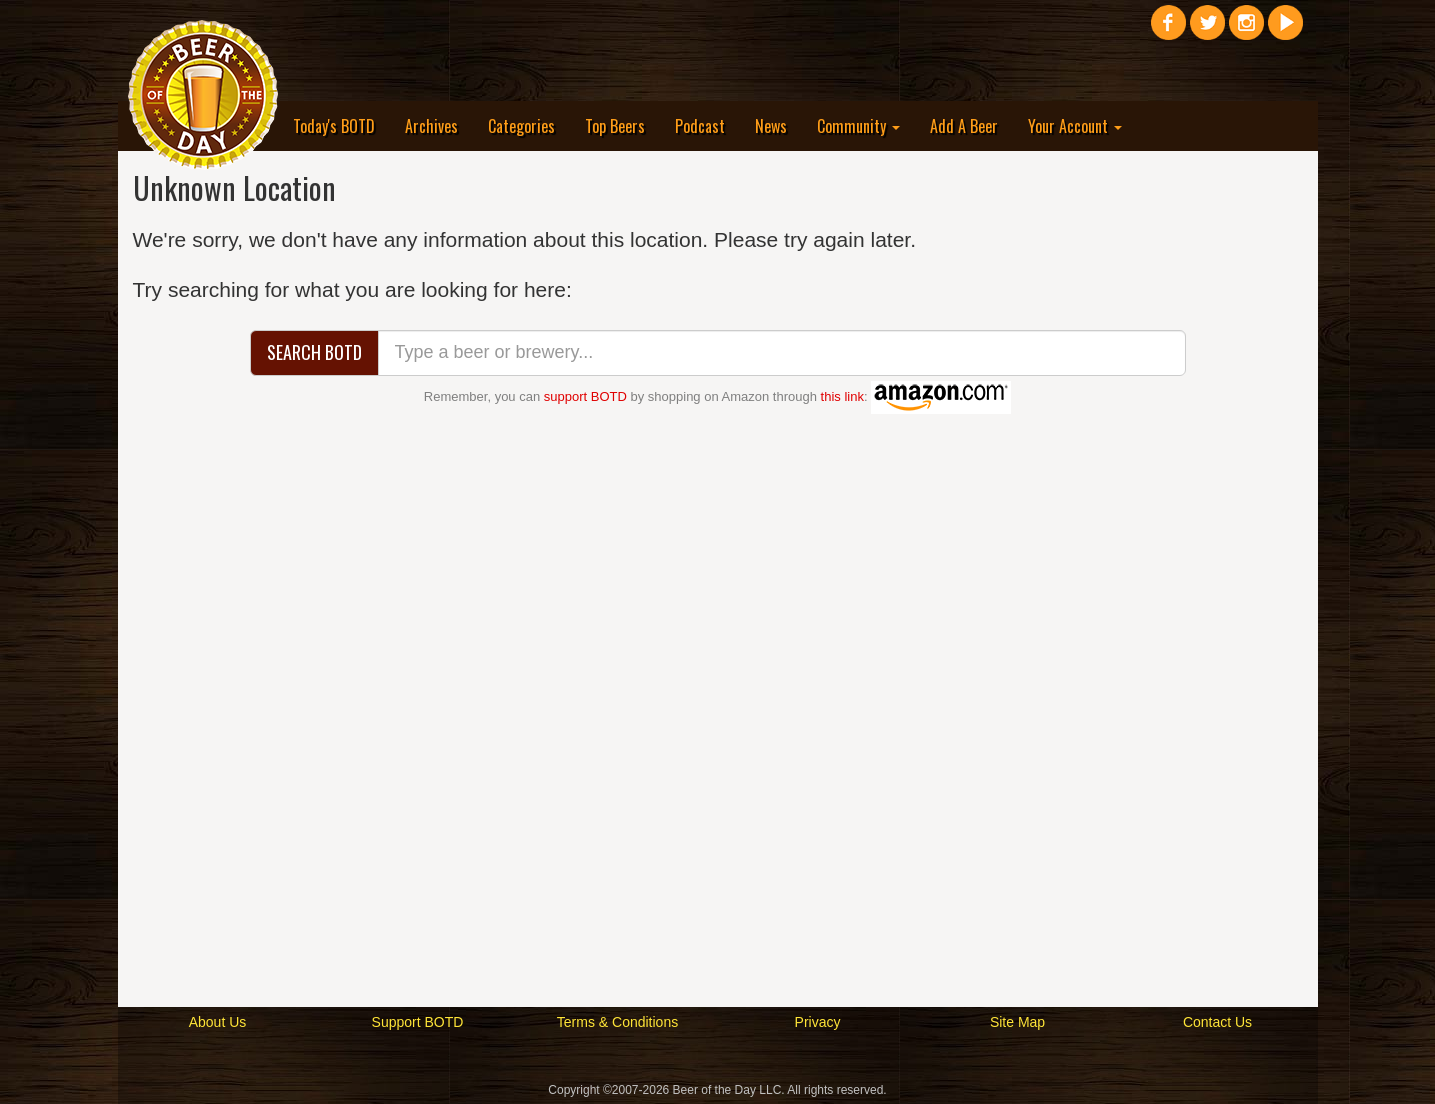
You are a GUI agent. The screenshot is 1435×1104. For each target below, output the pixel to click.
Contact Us (1217, 1022)
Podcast (700, 126)
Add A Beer (964, 126)
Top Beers (615, 126)
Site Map (1017, 1022)
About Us (218, 1022)
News (771, 126)
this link (842, 396)
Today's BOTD (334, 126)
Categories (521, 126)
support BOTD (585, 396)
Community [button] (858, 126)
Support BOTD (418, 1022)
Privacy (818, 1022)
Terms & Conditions (617, 1022)
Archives (431, 126)
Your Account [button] (1075, 126)
